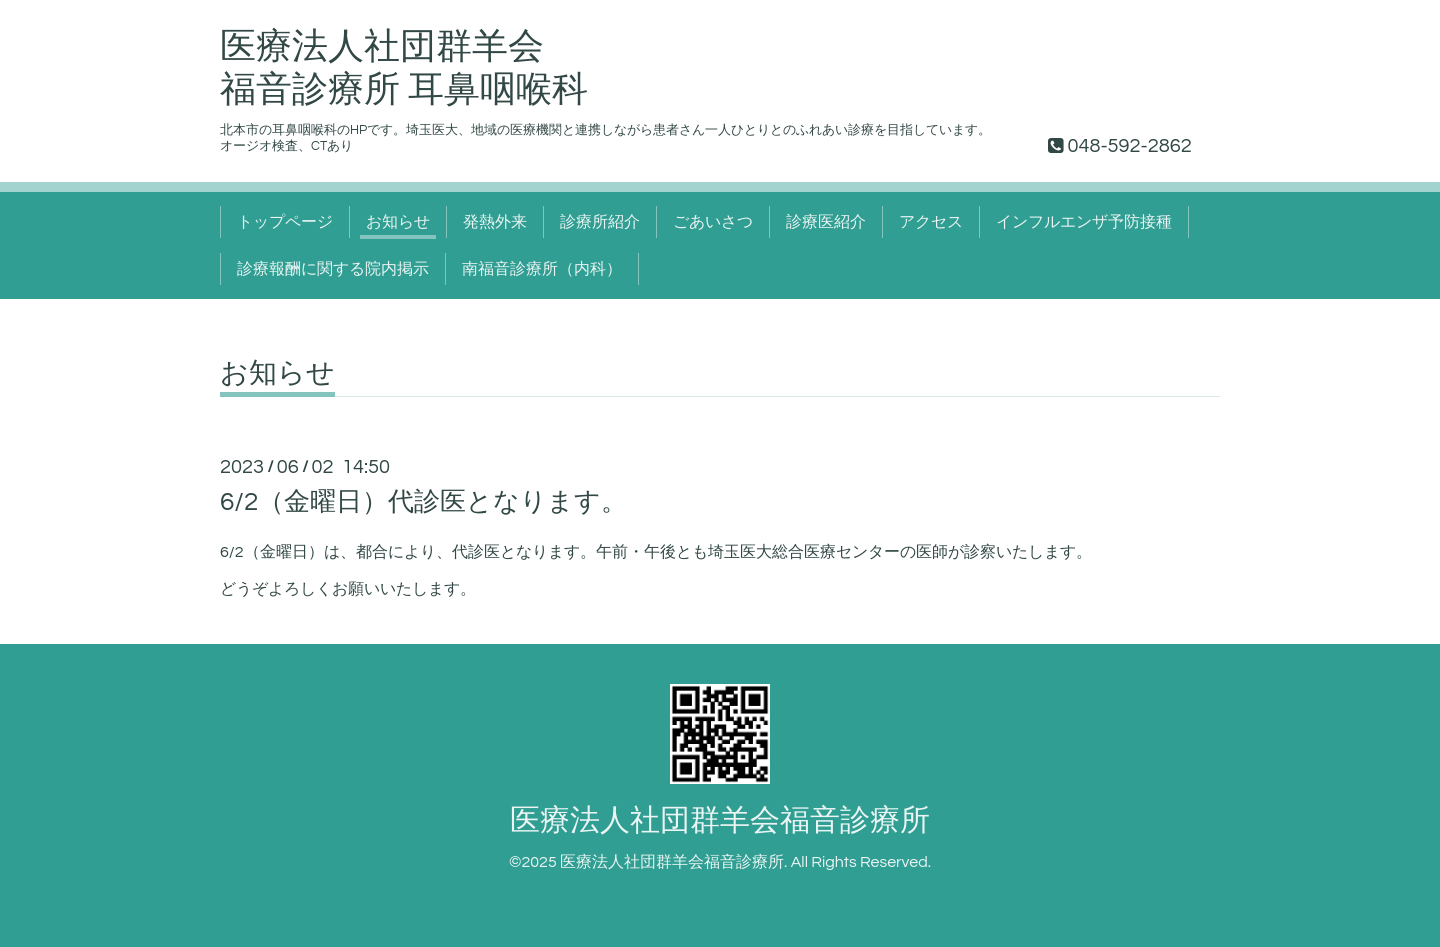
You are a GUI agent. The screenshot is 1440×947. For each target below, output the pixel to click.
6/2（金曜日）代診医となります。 (423, 502)
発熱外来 (495, 222)
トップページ (285, 222)
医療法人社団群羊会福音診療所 (720, 820)
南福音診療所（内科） (542, 269)
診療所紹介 (600, 222)
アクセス (931, 222)
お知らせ (398, 222)
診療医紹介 (826, 222)
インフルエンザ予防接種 (1084, 222)
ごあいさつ (713, 222)
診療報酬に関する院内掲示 (333, 269)
